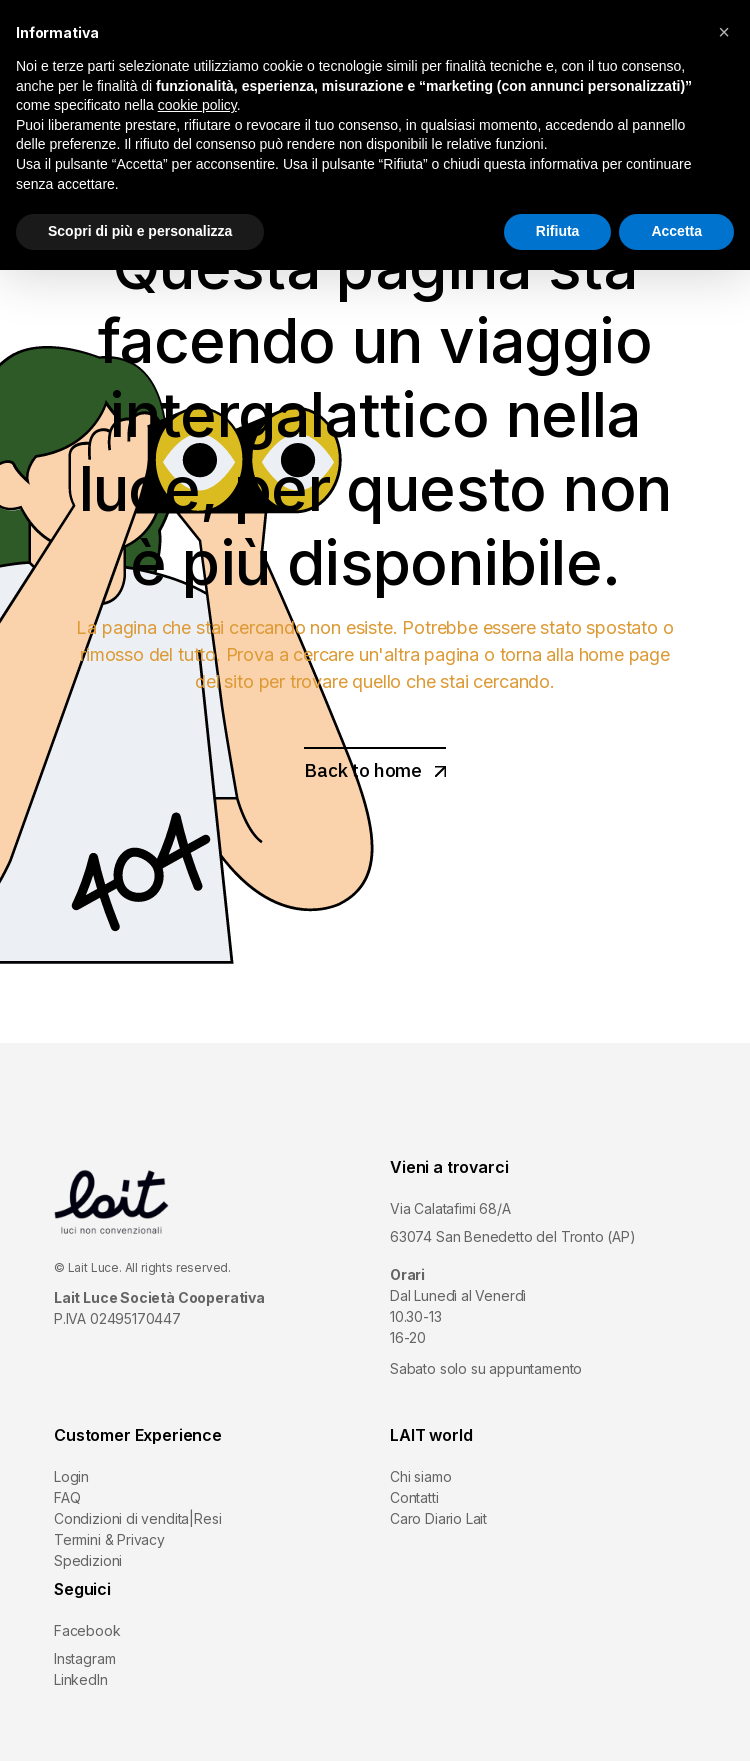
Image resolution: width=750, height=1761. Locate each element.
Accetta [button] (676, 231)
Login (71, 1476)
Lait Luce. (95, 1267)
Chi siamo (420, 1476)
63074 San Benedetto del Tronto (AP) (513, 1236)
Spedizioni (88, 1560)
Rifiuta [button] (558, 231)
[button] (724, 32)
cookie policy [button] (197, 105)
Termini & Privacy (109, 1539)
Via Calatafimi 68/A (450, 1208)
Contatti (414, 1497)
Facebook (87, 1630)
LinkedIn (81, 1679)
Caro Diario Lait (438, 1518)
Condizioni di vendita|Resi (137, 1518)
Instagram (84, 1658)
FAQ (67, 1497)
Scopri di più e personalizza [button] (140, 231)
